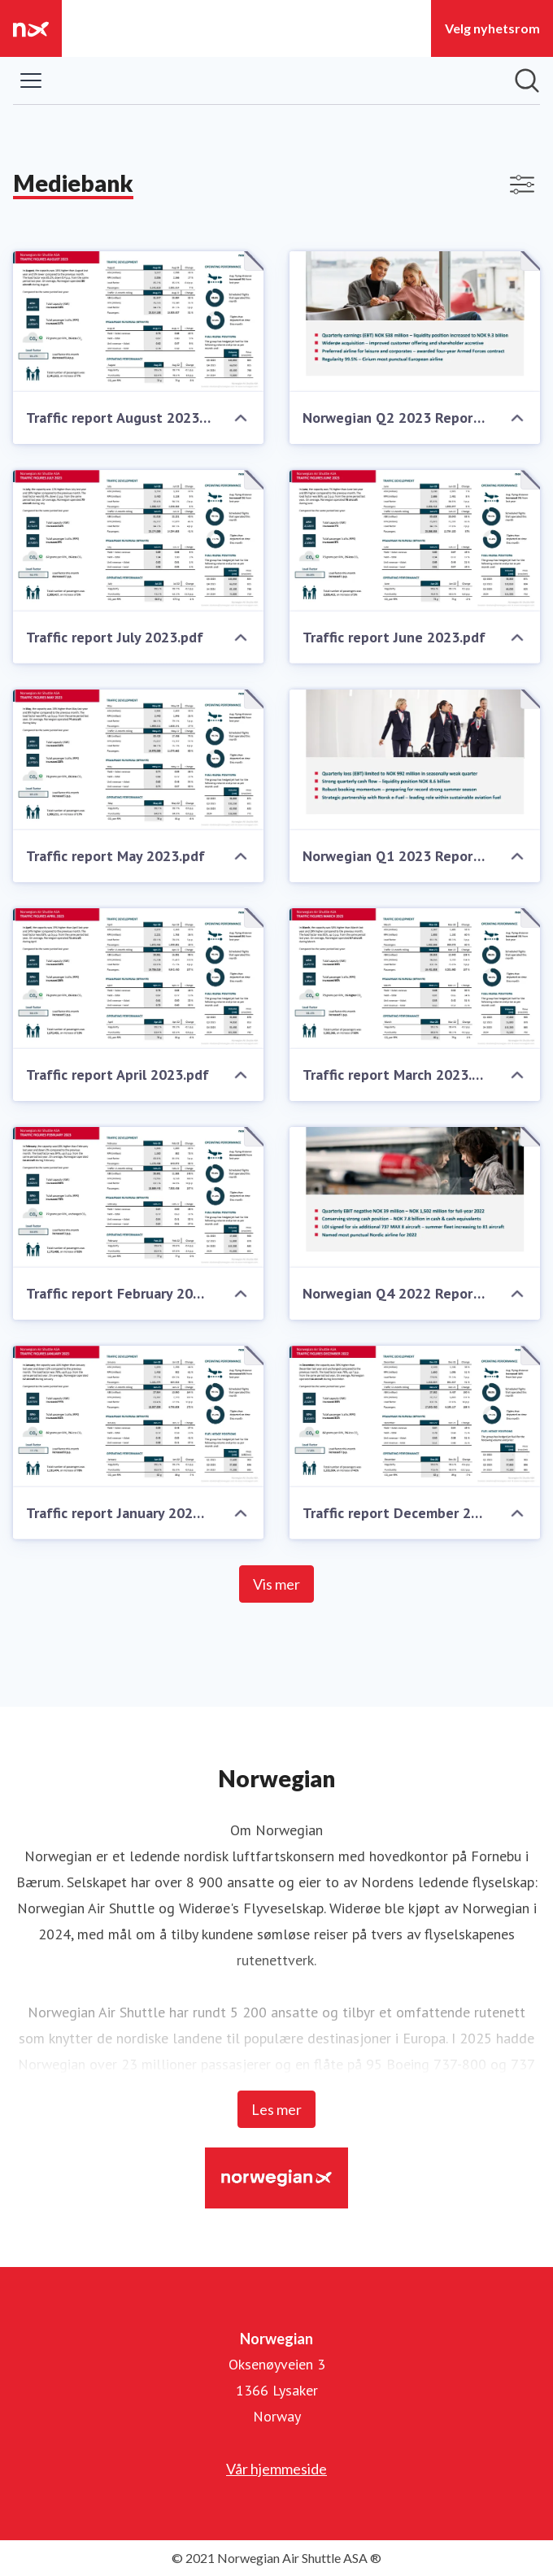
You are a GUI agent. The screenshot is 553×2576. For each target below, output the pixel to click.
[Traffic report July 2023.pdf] (138, 540)
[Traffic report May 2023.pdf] (138, 760)
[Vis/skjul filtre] (522, 184)
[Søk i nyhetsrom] (527, 80)
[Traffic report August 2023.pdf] (138, 321)
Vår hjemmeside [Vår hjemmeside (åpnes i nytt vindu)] (276, 2469)
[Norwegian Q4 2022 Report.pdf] (415, 1197)
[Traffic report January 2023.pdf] (138, 1416)
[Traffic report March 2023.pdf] (415, 978)
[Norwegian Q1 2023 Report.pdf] (415, 760)
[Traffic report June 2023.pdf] (415, 540)
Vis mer (276, 1584)
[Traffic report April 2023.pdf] (138, 978)
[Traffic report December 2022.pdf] (415, 1416)
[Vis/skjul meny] (31, 80)
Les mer (276, 2109)
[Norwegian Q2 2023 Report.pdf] (415, 321)
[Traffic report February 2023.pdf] (138, 1197)
